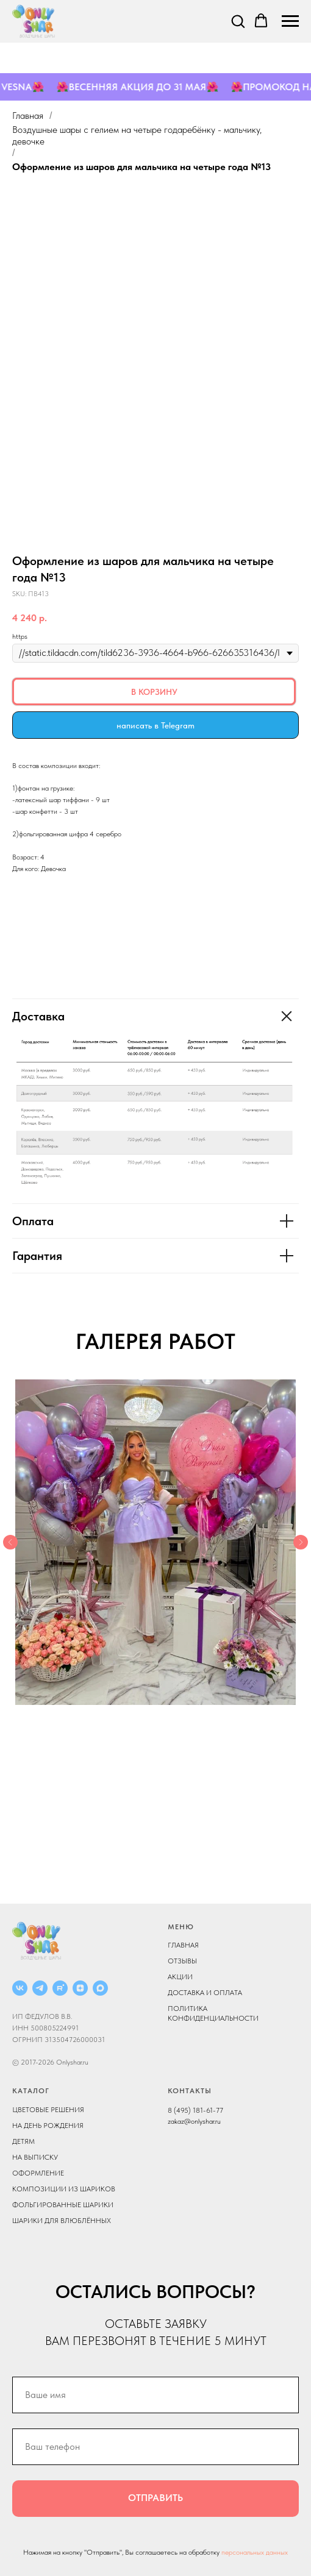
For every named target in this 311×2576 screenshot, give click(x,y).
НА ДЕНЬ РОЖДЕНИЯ (48, 2125)
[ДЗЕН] (80, 1988)
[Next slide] (300, 1542)
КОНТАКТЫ (190, 2091)
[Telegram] (40, 1988)
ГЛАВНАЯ (183, 1945)
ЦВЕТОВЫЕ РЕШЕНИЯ (48, 2109)
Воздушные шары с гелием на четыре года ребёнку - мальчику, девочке (137, 135)
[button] (238, 20)
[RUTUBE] (60, 1988)
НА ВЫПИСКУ (35, 2157)
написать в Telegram (155, 725)
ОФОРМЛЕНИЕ (38, 2173)
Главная (27, 115)
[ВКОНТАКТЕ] (19, 1988)
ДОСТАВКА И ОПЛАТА (205, 1992)
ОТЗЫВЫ (182, 1961)
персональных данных (254, 2552)
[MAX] (100, 1988)
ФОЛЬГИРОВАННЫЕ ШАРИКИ (62, 2205)
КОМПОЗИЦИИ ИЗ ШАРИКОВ (63, 2189)
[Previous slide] (10, 1542)
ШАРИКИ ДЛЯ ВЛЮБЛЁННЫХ (61, 2220)
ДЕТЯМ (23, 2141)
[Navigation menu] (290, 21)
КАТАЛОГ (30, 2091)
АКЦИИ (180, 1977)
